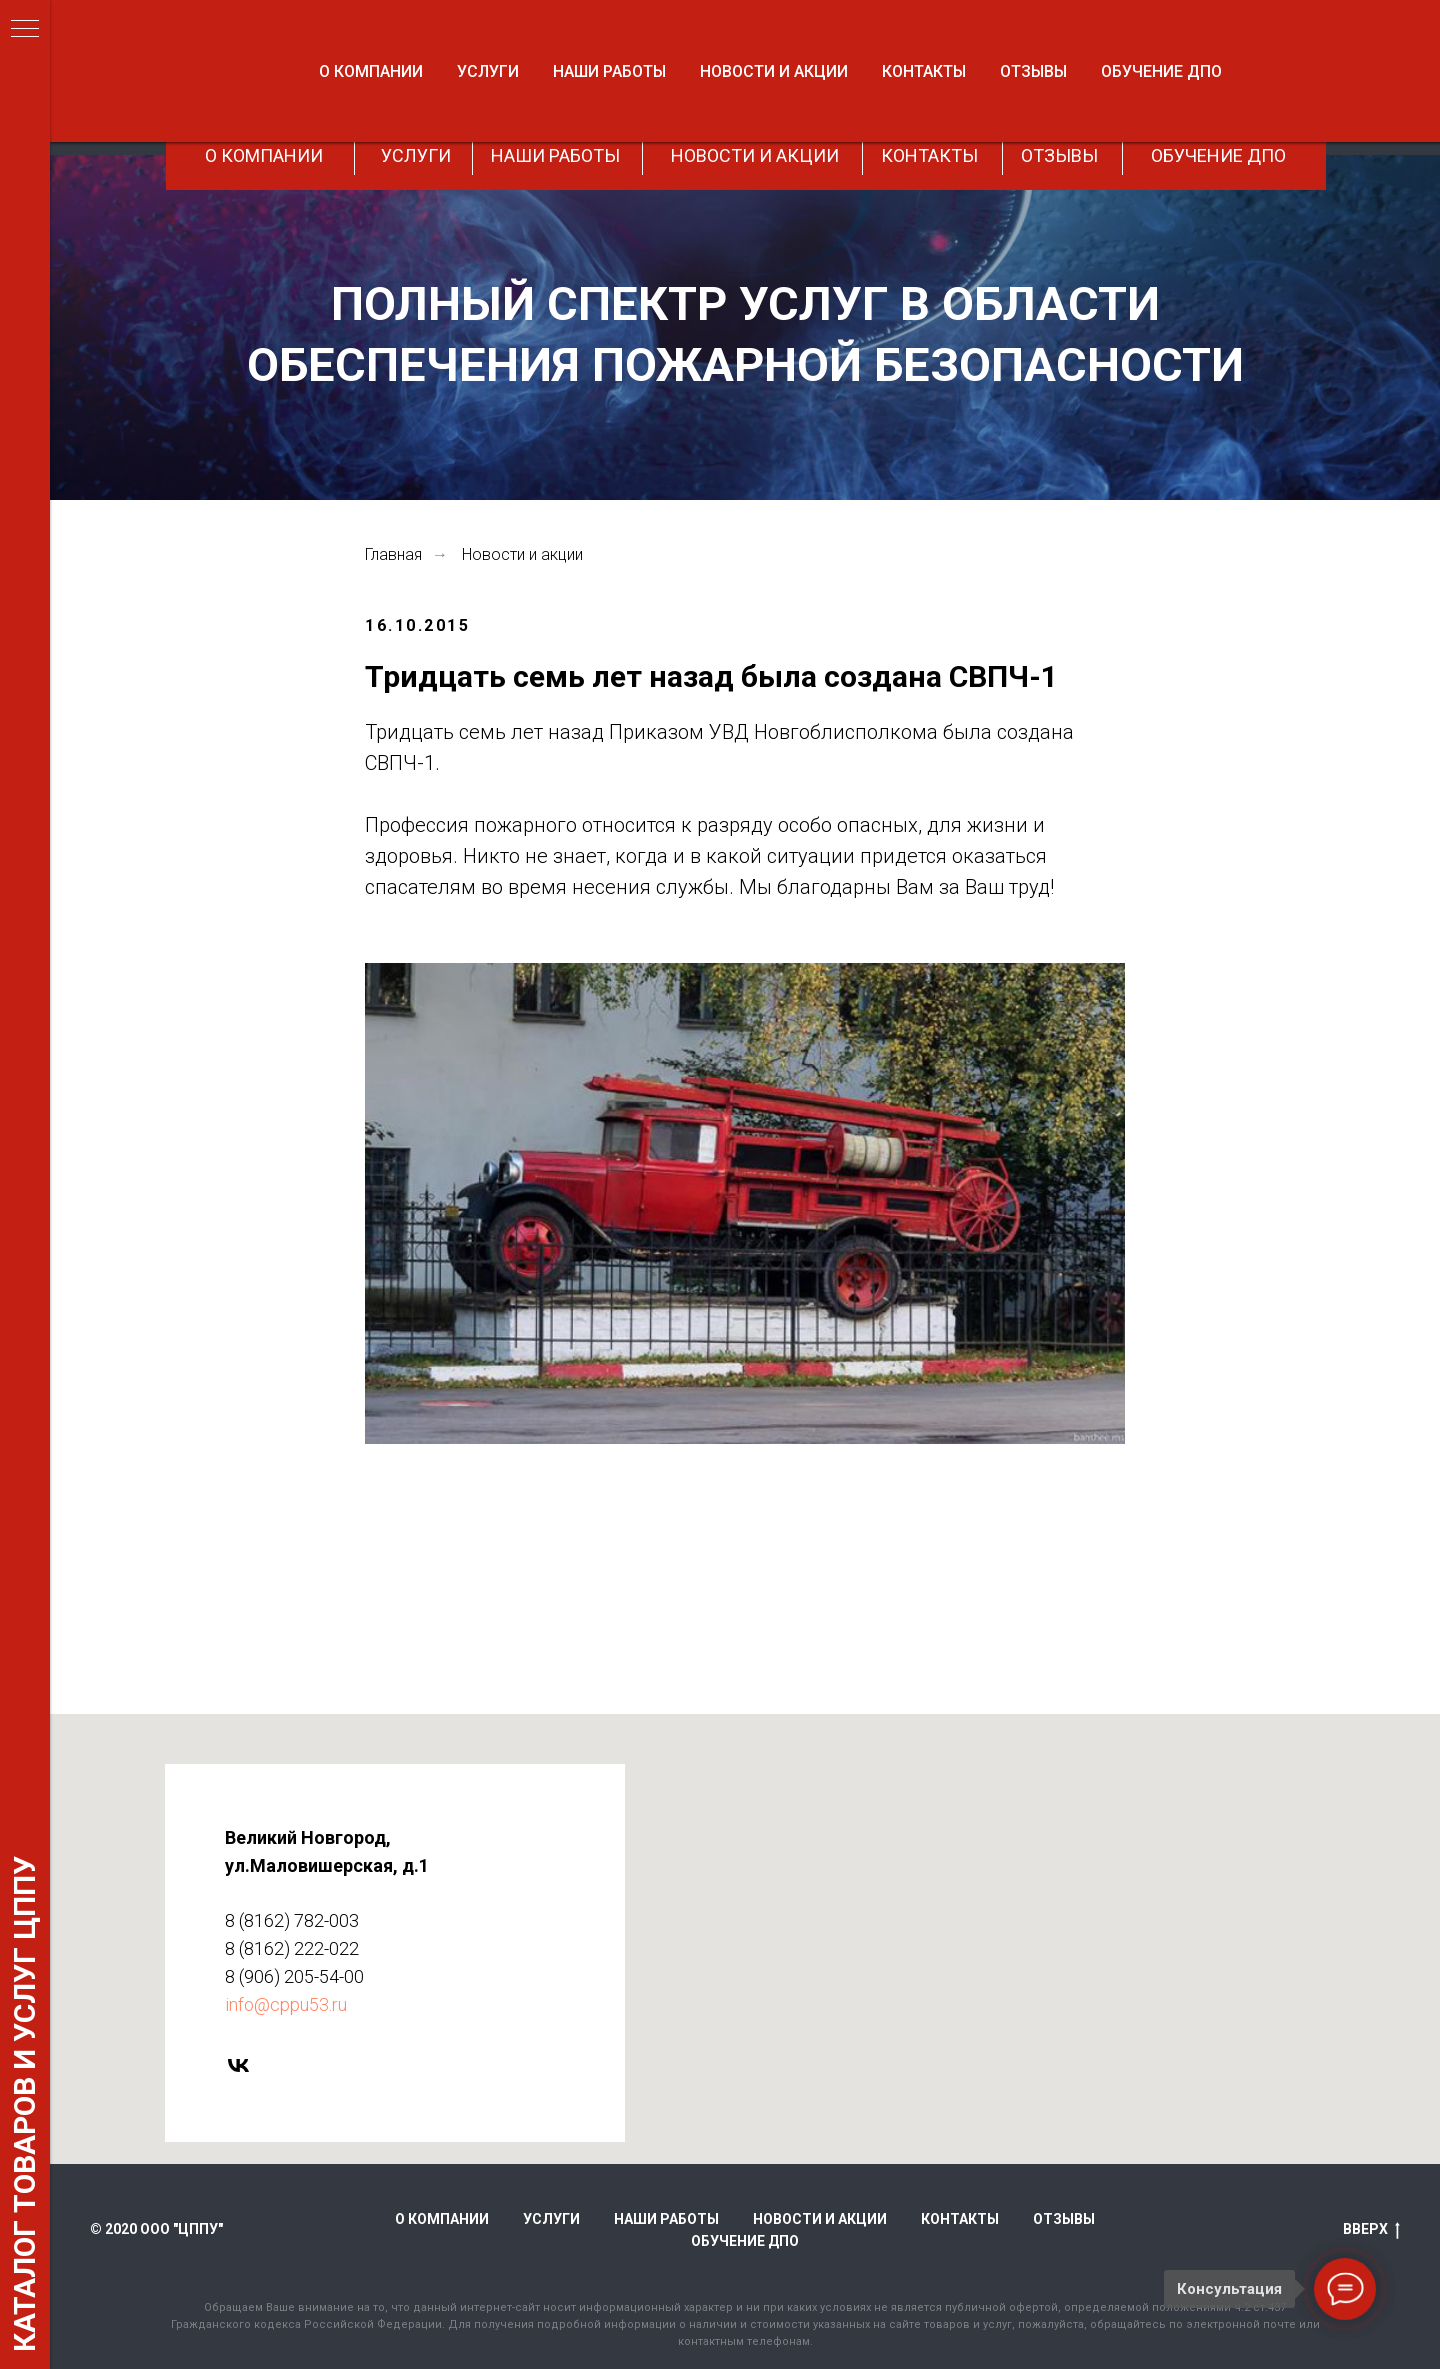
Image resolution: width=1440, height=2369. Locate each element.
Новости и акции (522, 554)
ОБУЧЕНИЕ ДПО (1218, 155)
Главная (393, 554)
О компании (442, 2219)
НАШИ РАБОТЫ (555, 155)
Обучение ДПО (745, 2241)
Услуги (551, 2219)
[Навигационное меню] (25, 30)
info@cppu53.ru (244, 2004)
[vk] (196, 2065)
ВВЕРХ (1371, 2230)
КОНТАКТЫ (929, 155)
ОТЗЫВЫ (1059, 155)
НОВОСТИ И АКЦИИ (755, 155)
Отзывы (1064, 2219)
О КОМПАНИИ (264, 155)
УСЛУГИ (416, 155)
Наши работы (666, 2219)
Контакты (960, 2219)
